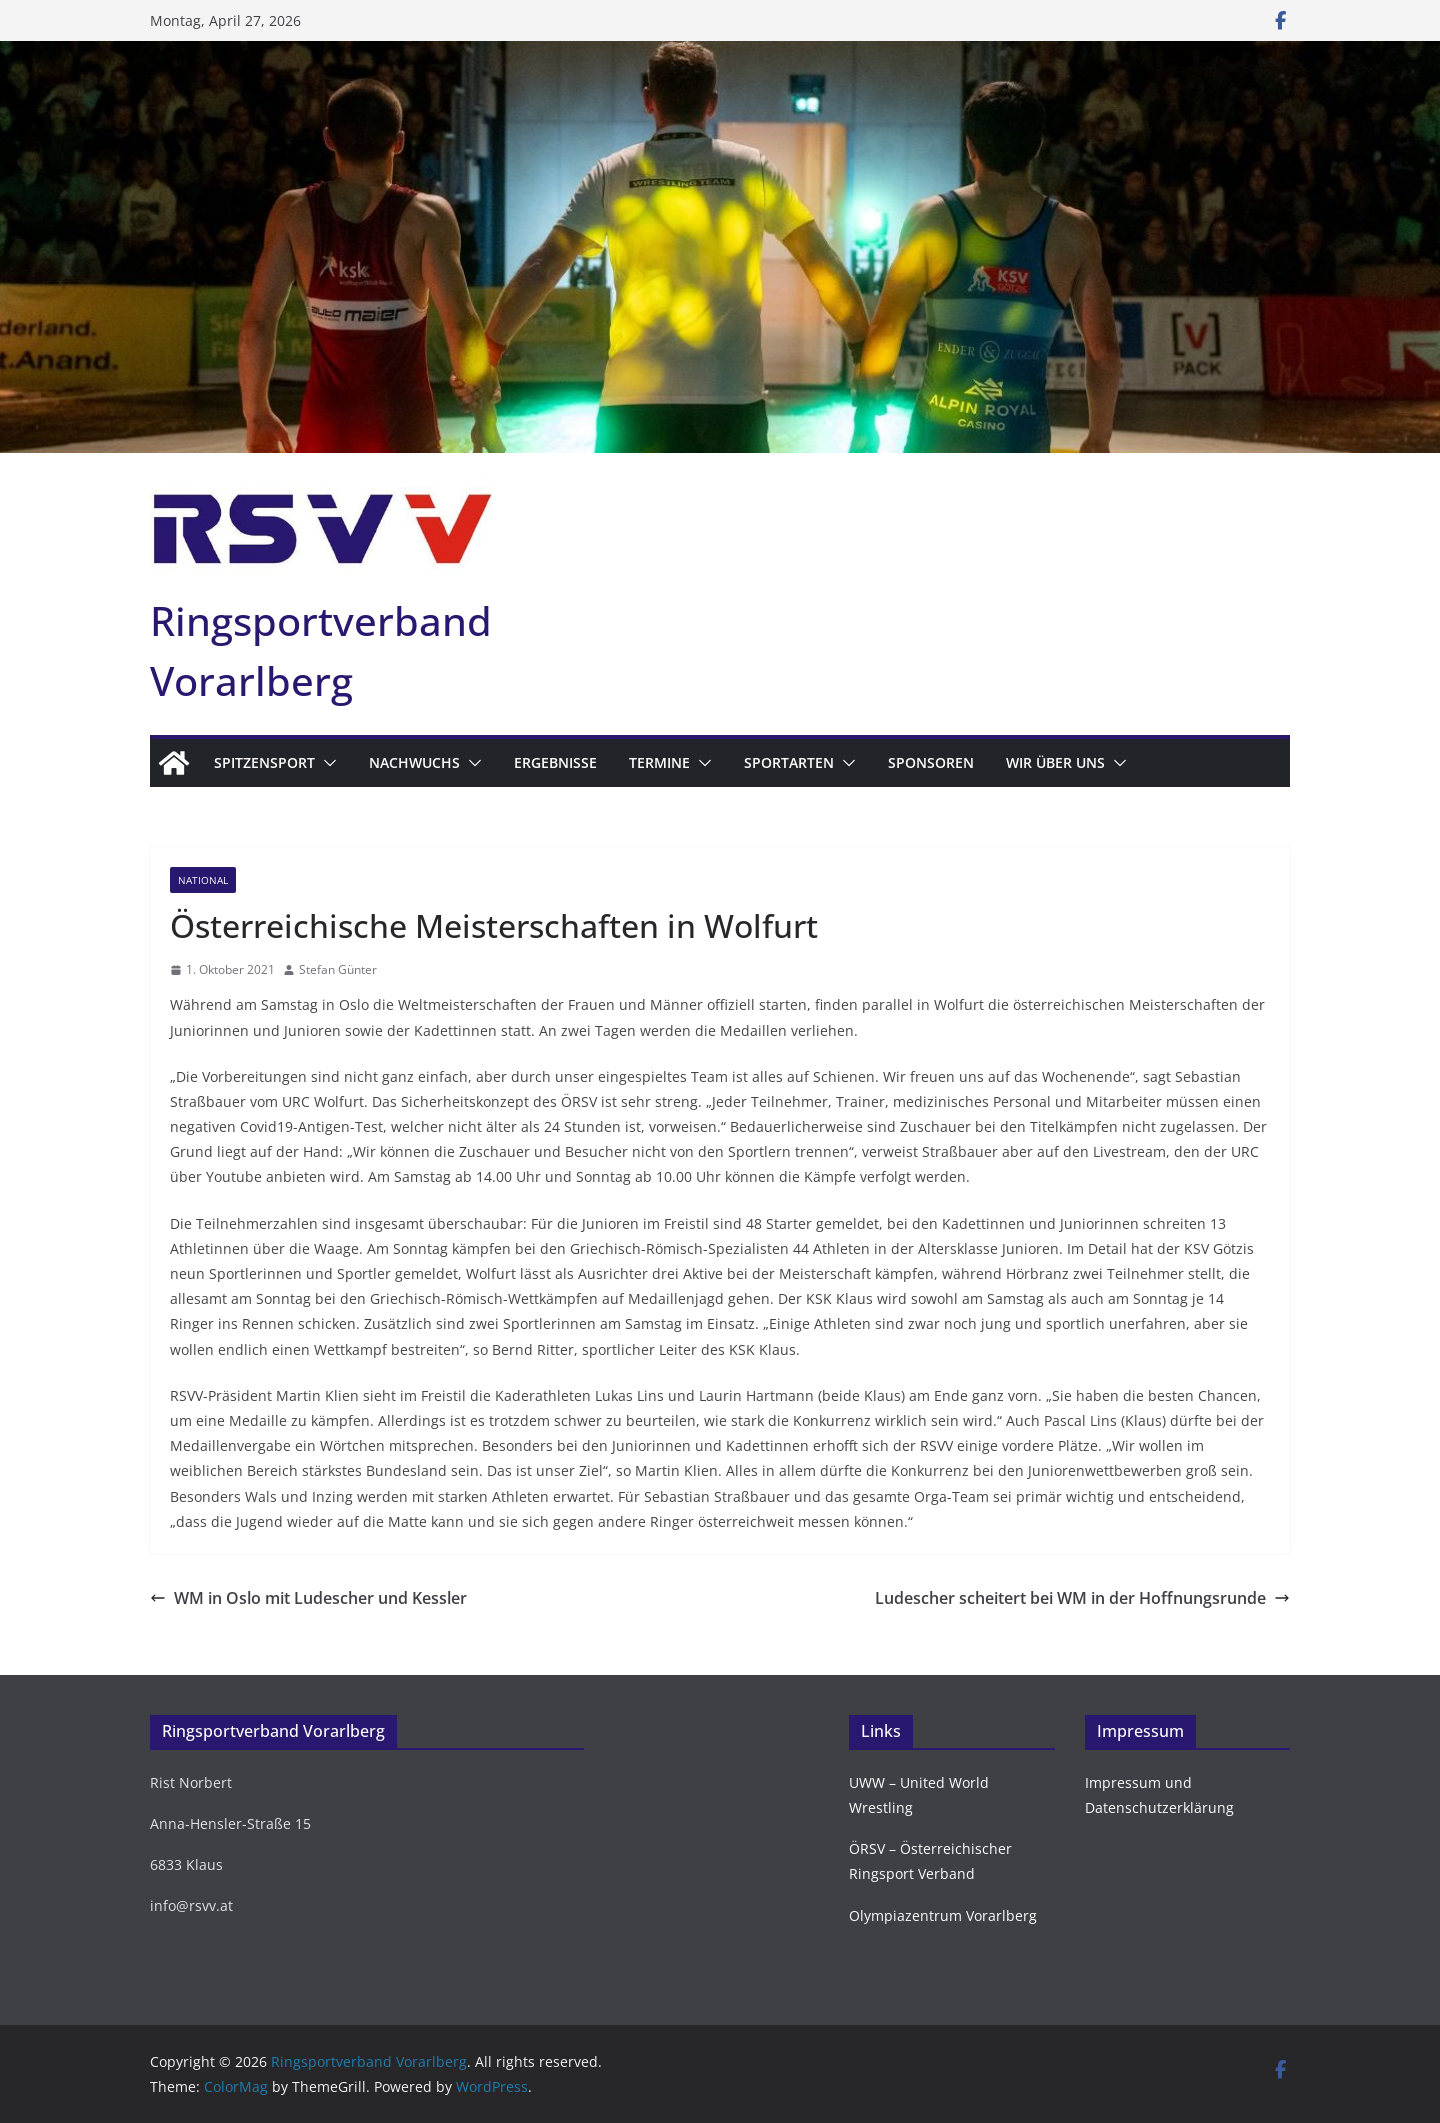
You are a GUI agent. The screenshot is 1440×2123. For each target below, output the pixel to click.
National (203, 880)
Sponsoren (931, 762)
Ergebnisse (555, 762)
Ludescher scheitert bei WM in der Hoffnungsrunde (1082, 1598)
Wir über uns (1055, 762)
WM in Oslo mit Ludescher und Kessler (308, 1598)
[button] (326, 763)
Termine (659, 762)
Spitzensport (264, 762)
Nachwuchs (414, 762)
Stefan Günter (338, 969)
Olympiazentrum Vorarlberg (943, 1915)
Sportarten (789, 762)
